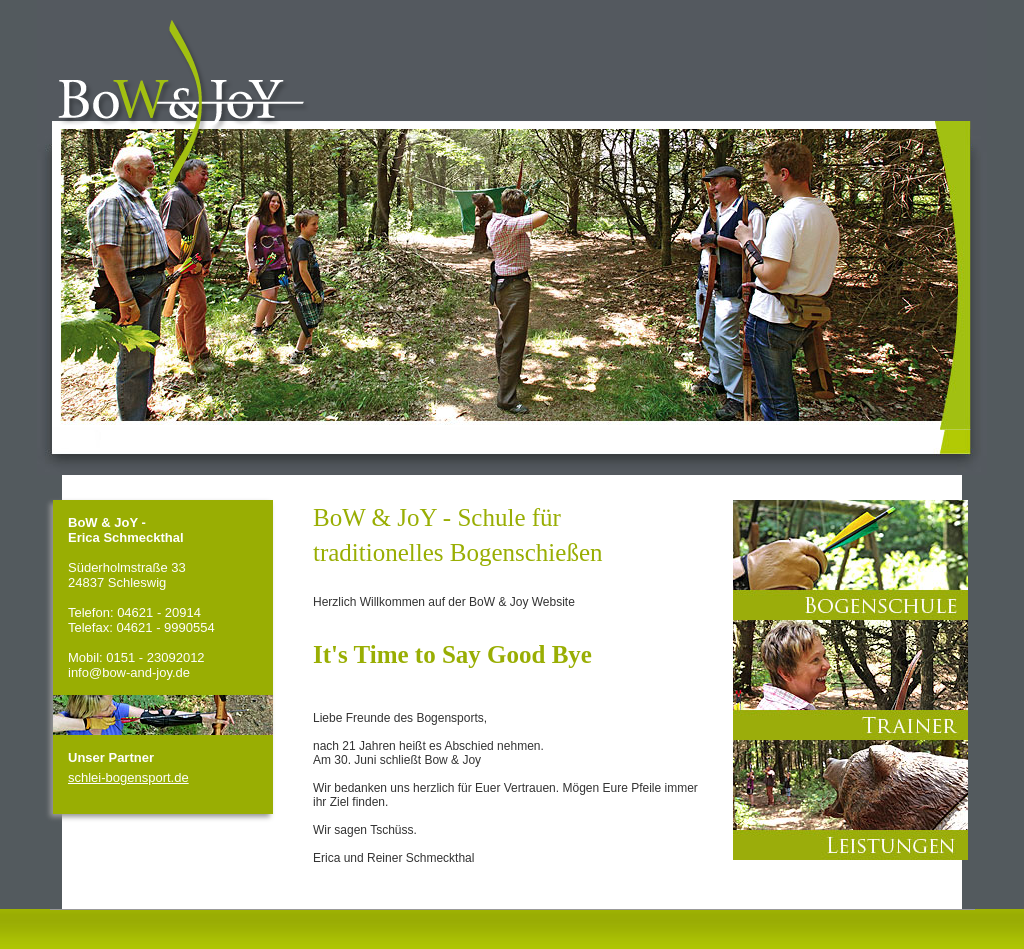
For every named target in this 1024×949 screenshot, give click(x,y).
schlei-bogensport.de (128, 777)
